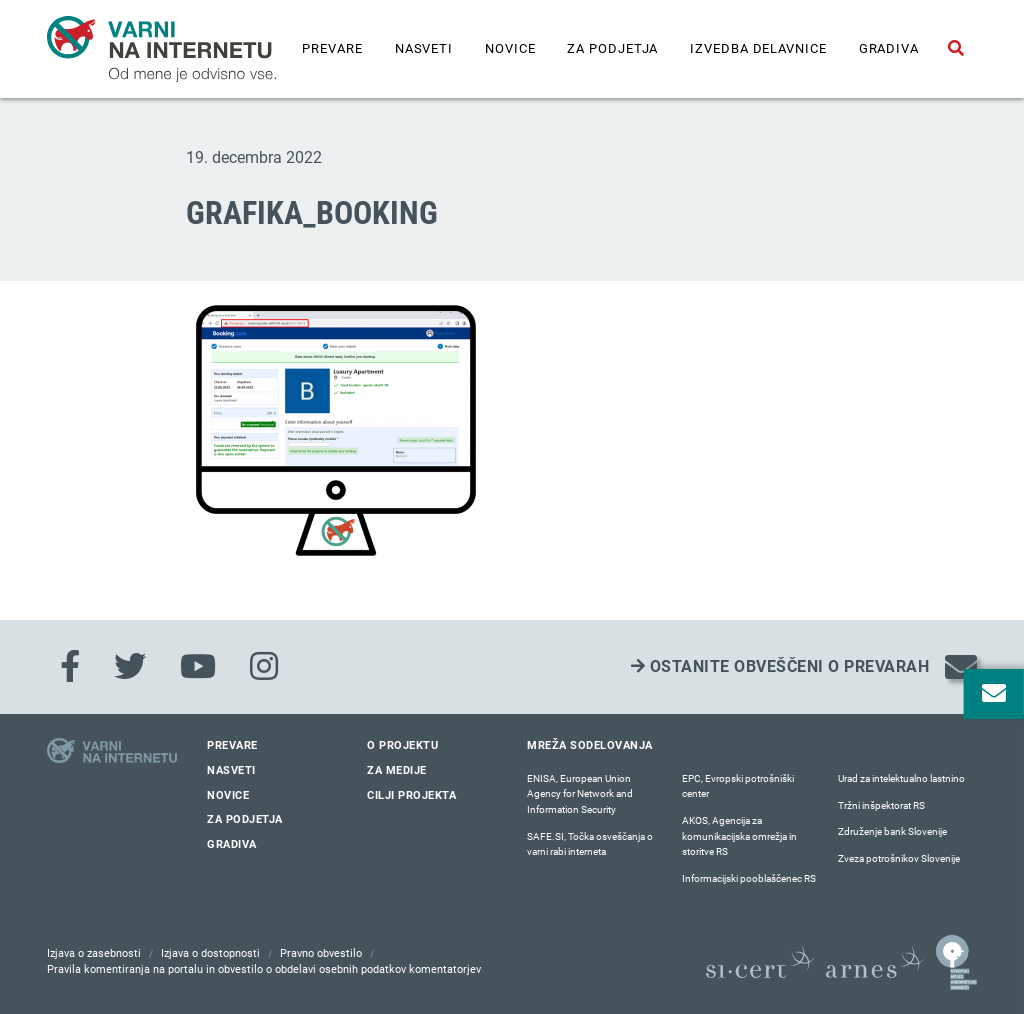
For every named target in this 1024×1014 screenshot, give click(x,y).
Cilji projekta (411, 795)
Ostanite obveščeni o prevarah (780, 666)
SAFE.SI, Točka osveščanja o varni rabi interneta (590, 844)
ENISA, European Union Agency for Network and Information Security (580, 794)
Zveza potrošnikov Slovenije (899, 858)
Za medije (397, 770)
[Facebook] (70, 667)
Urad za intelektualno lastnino (901, 778)
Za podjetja (612, 48)
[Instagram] (264, 667)
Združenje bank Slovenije (892, 831)
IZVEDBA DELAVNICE (758, 48)
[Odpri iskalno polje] (956, 49)
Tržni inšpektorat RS (881, 805)
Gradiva (889, 48)
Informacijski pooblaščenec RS (749, 878)
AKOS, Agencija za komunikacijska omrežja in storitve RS (739, 836)
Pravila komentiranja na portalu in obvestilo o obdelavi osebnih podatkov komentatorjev (264, 969)
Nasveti (424, 48)
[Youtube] (198, 667)
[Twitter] (130, 667)
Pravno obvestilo (321, 953)
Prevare (332, 48)
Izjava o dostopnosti (210, 953)
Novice (510, 48)
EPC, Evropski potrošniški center (738, 786)
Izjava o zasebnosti (94, 953)
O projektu (402, 745)
